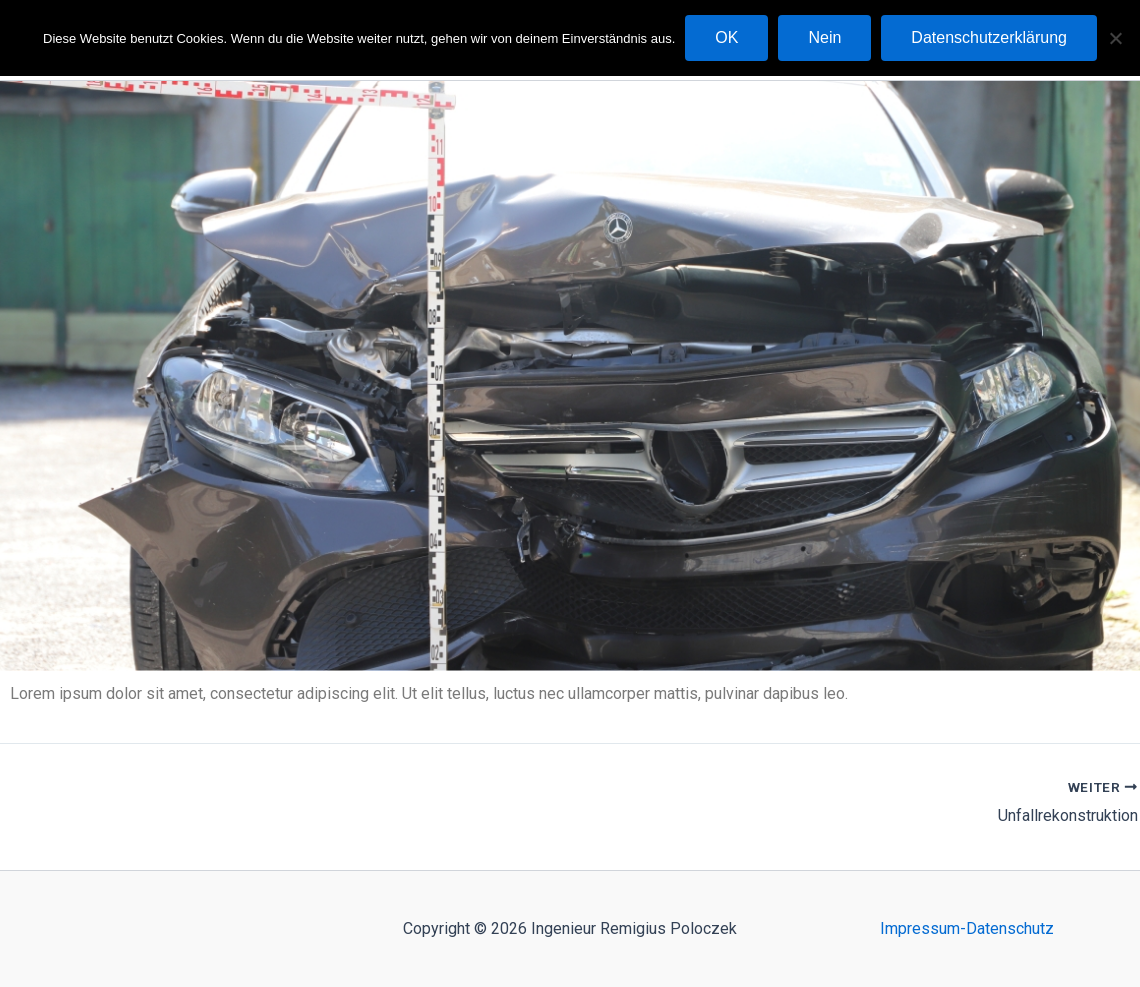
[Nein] (1115, 38)
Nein (824, 37)
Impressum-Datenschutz (967, 928)
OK (726, 37)
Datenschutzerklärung (989, 37)
